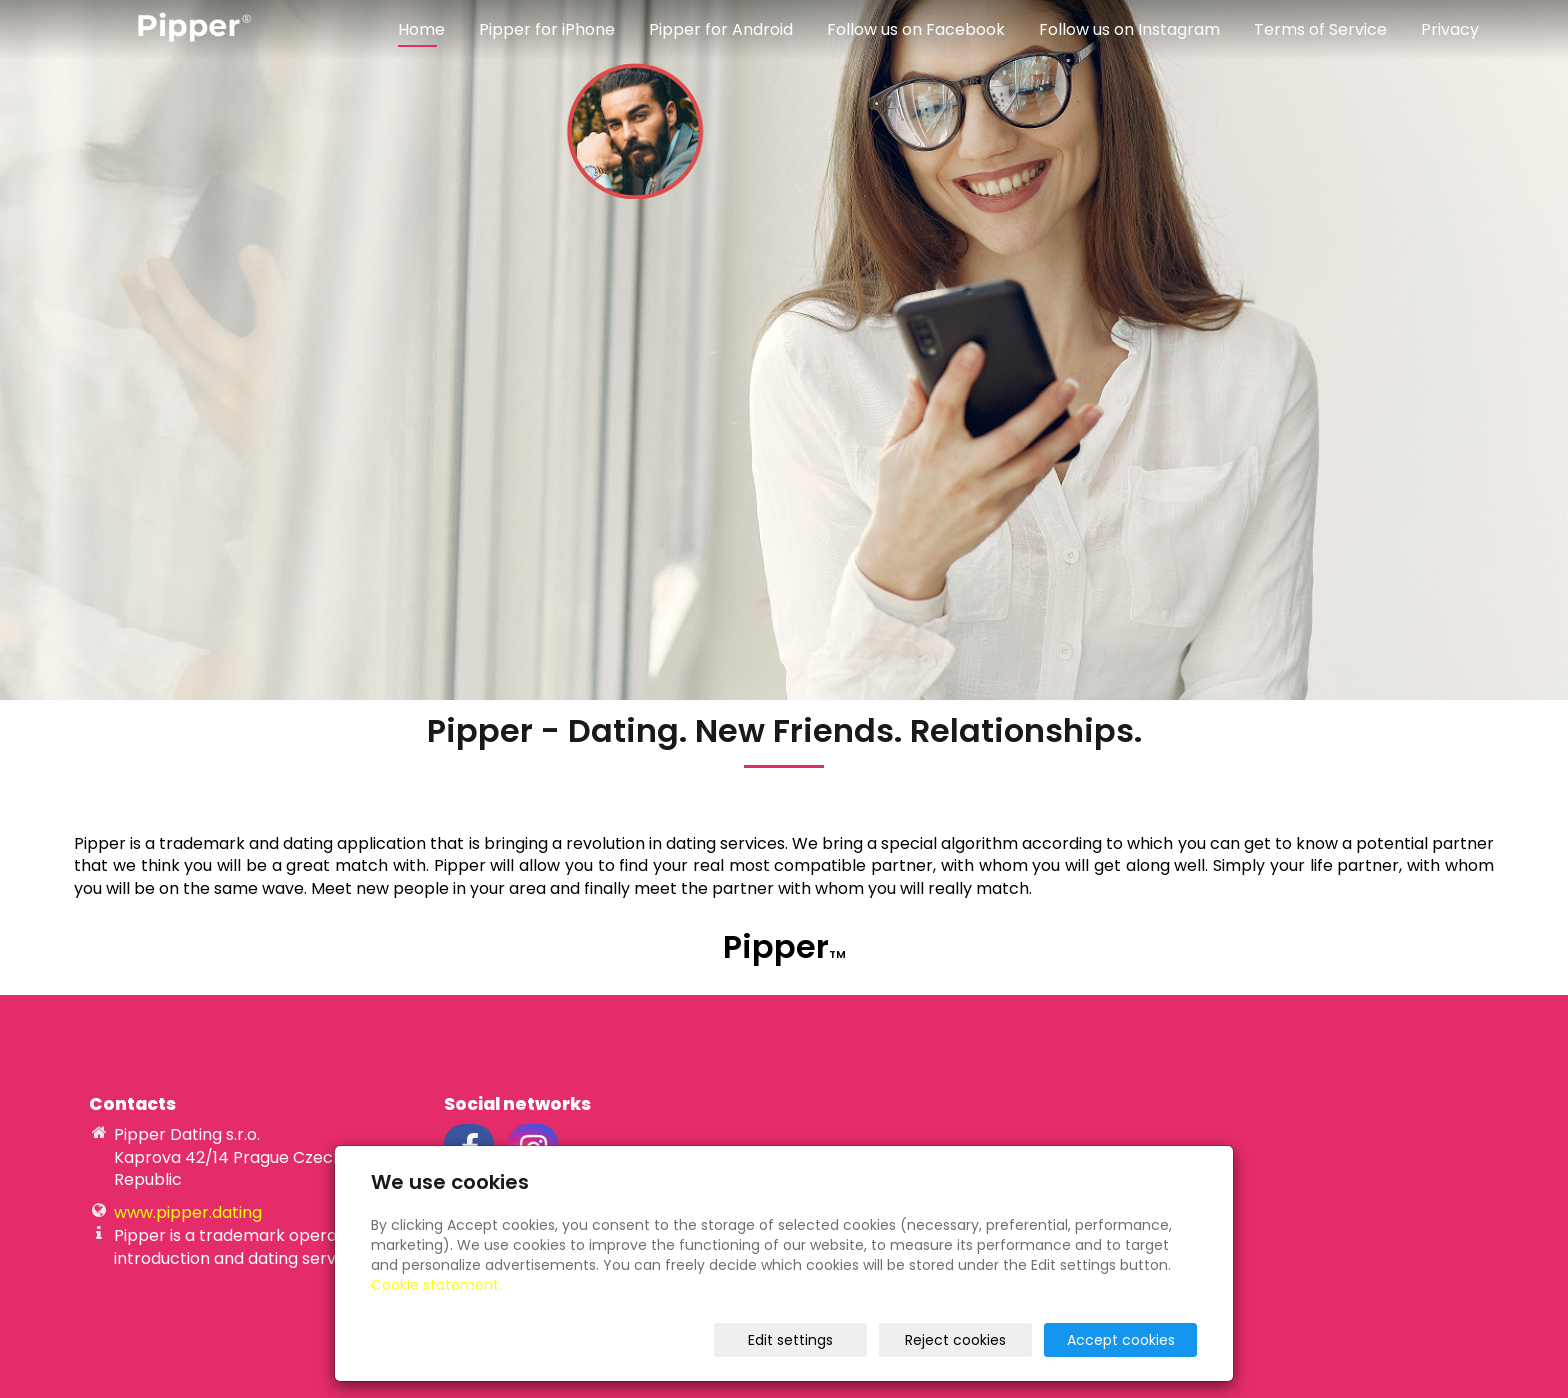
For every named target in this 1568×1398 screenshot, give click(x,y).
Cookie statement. (436, 1285)
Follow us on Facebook (916, 29)
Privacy (1450, 29)
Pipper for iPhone (547, 29)
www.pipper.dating (188, 1212)
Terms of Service (1320, 29)
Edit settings (790, 1340)
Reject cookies (955, 1340)
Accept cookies (1121, 1340)
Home (421, 29)
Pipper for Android (721, 29)
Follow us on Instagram (1129, 29)
